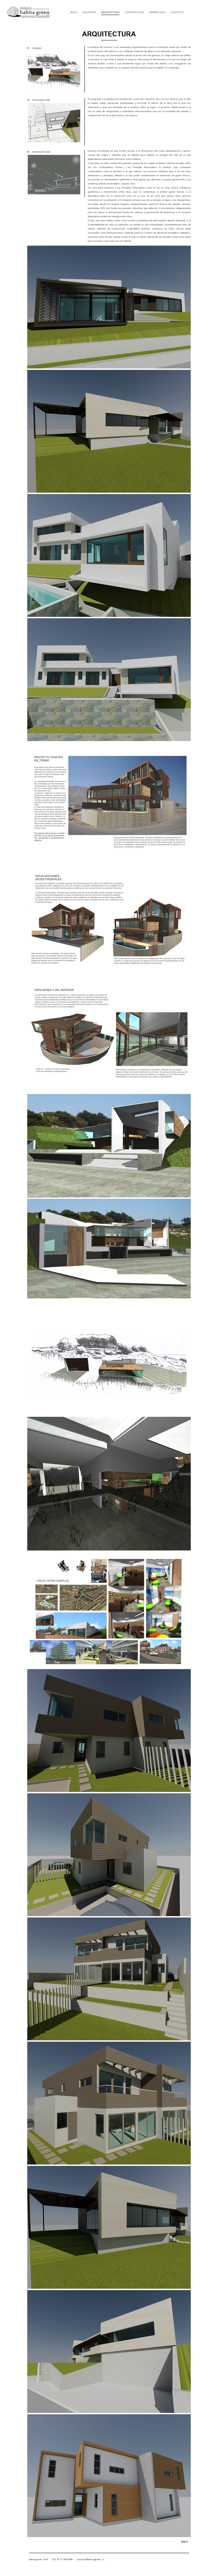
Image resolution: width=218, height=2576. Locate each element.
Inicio (73, 12)
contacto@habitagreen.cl (90, 2559)
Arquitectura (110, 12)
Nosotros (89, 12)
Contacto (177, 12)
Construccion (134, 12)
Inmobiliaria (157, 12)
